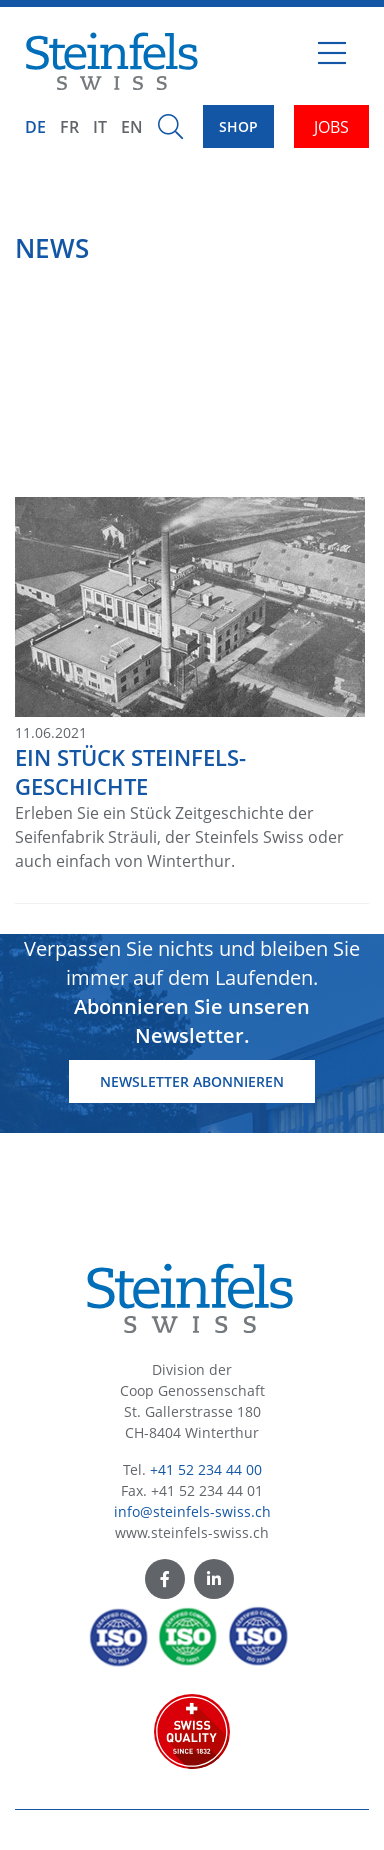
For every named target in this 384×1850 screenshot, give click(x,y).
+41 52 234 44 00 (206, 1469)
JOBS (331, 127)
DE (35, 127)
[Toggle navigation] (332, 61)
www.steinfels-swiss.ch (192, 1532)
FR (69, 127)
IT (100, 127)
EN (132, 127)
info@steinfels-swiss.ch (192, 1511)
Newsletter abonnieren (192, 1081)
